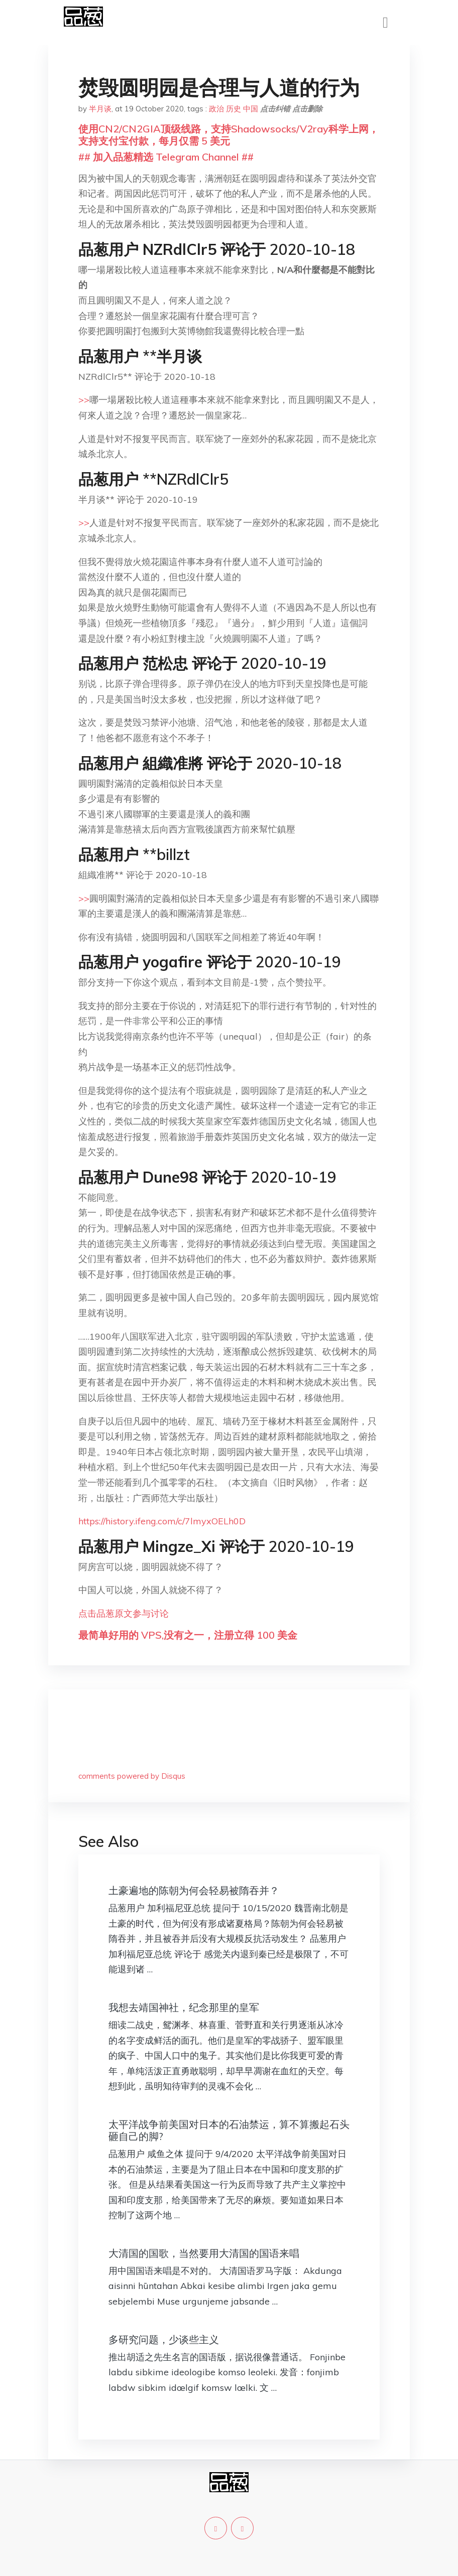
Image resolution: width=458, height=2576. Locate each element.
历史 (233, 108)
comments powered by (131, 1776)
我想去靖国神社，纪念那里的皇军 (183, 2007)
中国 (250, 108)
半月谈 (100, 108)
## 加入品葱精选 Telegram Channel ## (166, 157)
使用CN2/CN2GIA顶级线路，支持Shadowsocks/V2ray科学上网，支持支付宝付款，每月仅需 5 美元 (228, 134)
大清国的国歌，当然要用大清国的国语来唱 (203, 2253)
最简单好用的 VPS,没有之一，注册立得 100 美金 (187, 1635)
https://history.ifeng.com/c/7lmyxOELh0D (162, 1521)
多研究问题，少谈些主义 (163, 2339)
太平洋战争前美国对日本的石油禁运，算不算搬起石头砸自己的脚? (229, 2130)
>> (83, 399)
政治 (216, 108)
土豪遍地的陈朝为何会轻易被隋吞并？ (193, 1890)
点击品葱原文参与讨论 (123, 1613)
